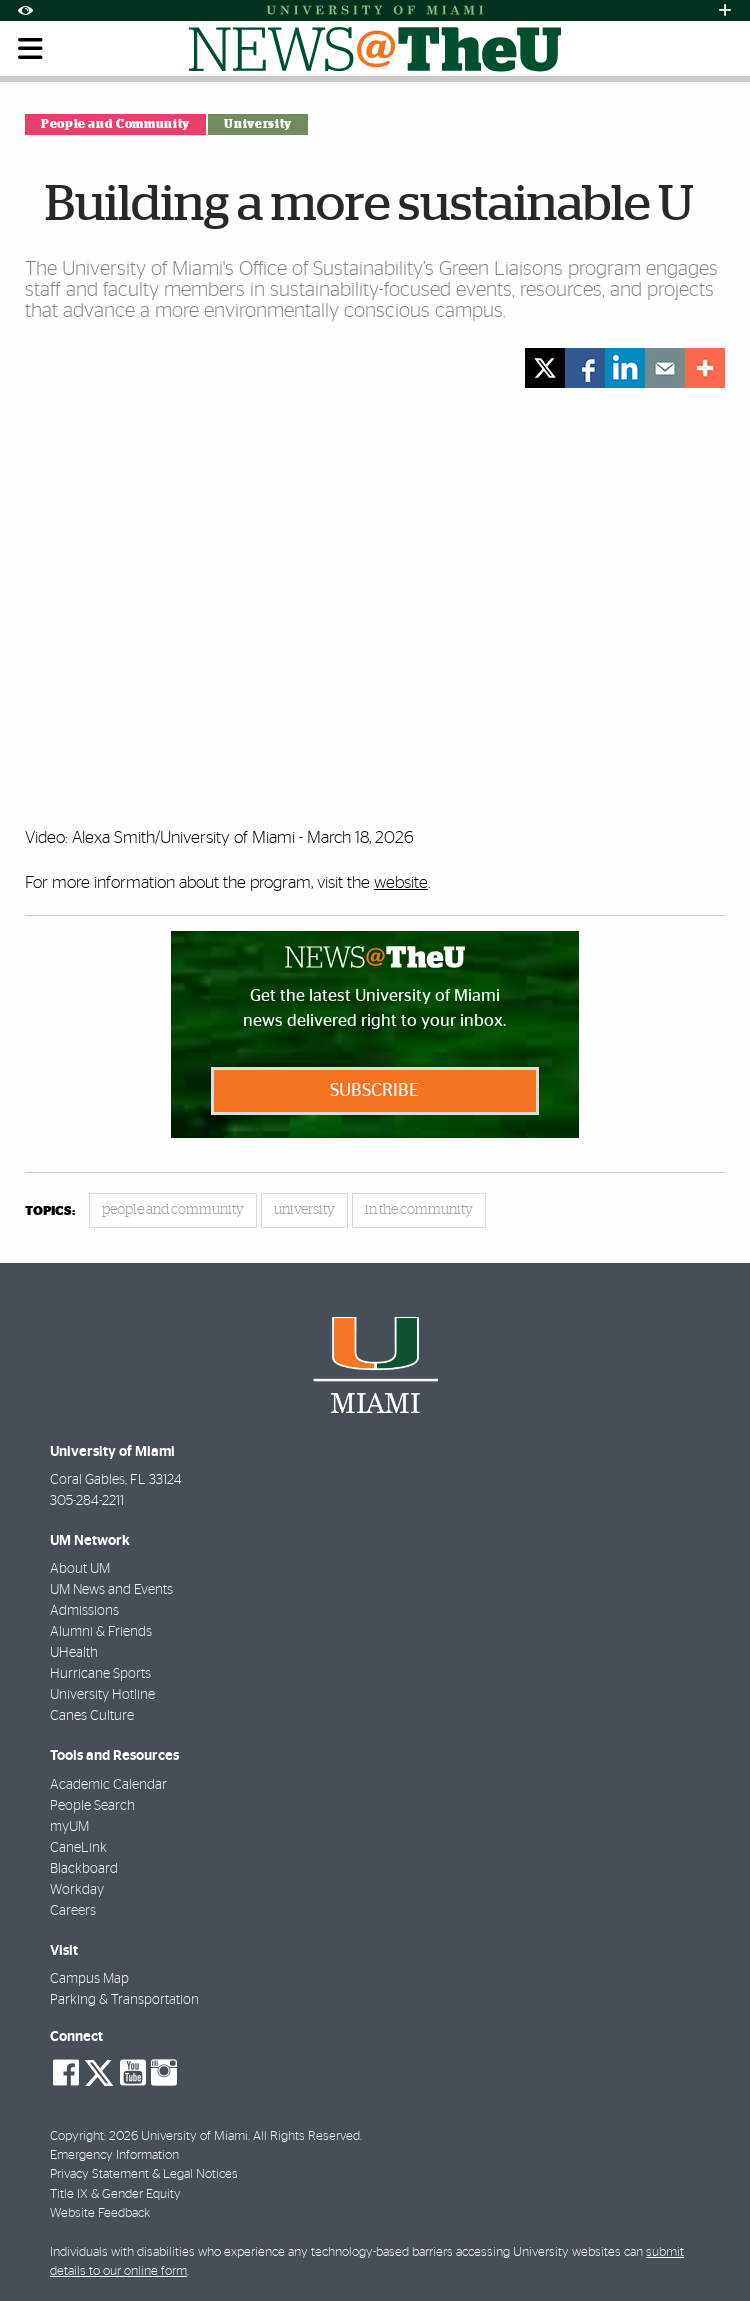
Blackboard (84, 1869)
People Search (92, 1806)
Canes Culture (92, 1716)
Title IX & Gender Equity (115, 2194)
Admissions (84, 1611)
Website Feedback (100, 2213)
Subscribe (374, 1091)
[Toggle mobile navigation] (31, 49)
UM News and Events (111, 1590)
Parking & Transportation (124, 2000)
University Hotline (102, 1695)
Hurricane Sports (100, 1674)
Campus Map (89, 1979)
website (401, 882)
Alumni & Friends (101, 1632)
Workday (77, 1890)
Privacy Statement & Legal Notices (144, 2174)
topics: (50, 1211)
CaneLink (78, 1848)
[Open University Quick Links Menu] (725, 10)
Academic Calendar (108, 1785)
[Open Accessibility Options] (25, 10)
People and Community (115, 124)
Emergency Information (114, 2155)
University (257, 124)
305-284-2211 (87, 1501)
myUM (69, 1827)
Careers (73, 1911)
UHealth (74, 1653)
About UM (80, 1569)
